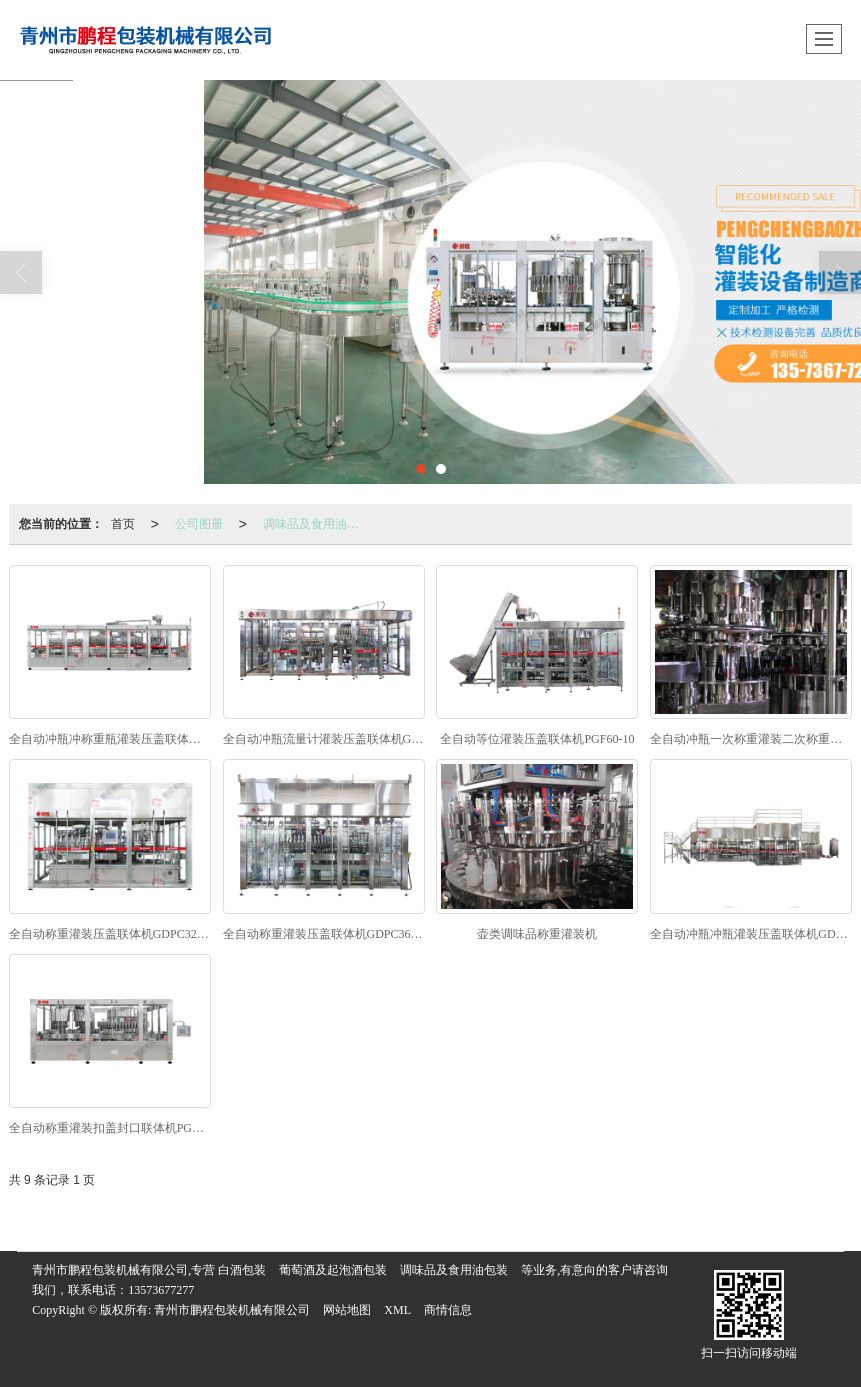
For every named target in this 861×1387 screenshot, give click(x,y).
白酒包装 (242, 1270)
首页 (123, 524)
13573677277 (161, 1290)
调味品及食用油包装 (454, 1270)
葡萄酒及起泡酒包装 (333, 1270)
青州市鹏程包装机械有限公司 (232, 1310)
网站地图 (347, 1310)
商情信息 (448, 1310)
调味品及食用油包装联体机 (317, 524)
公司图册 (199, 524)
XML (397, 1310)
